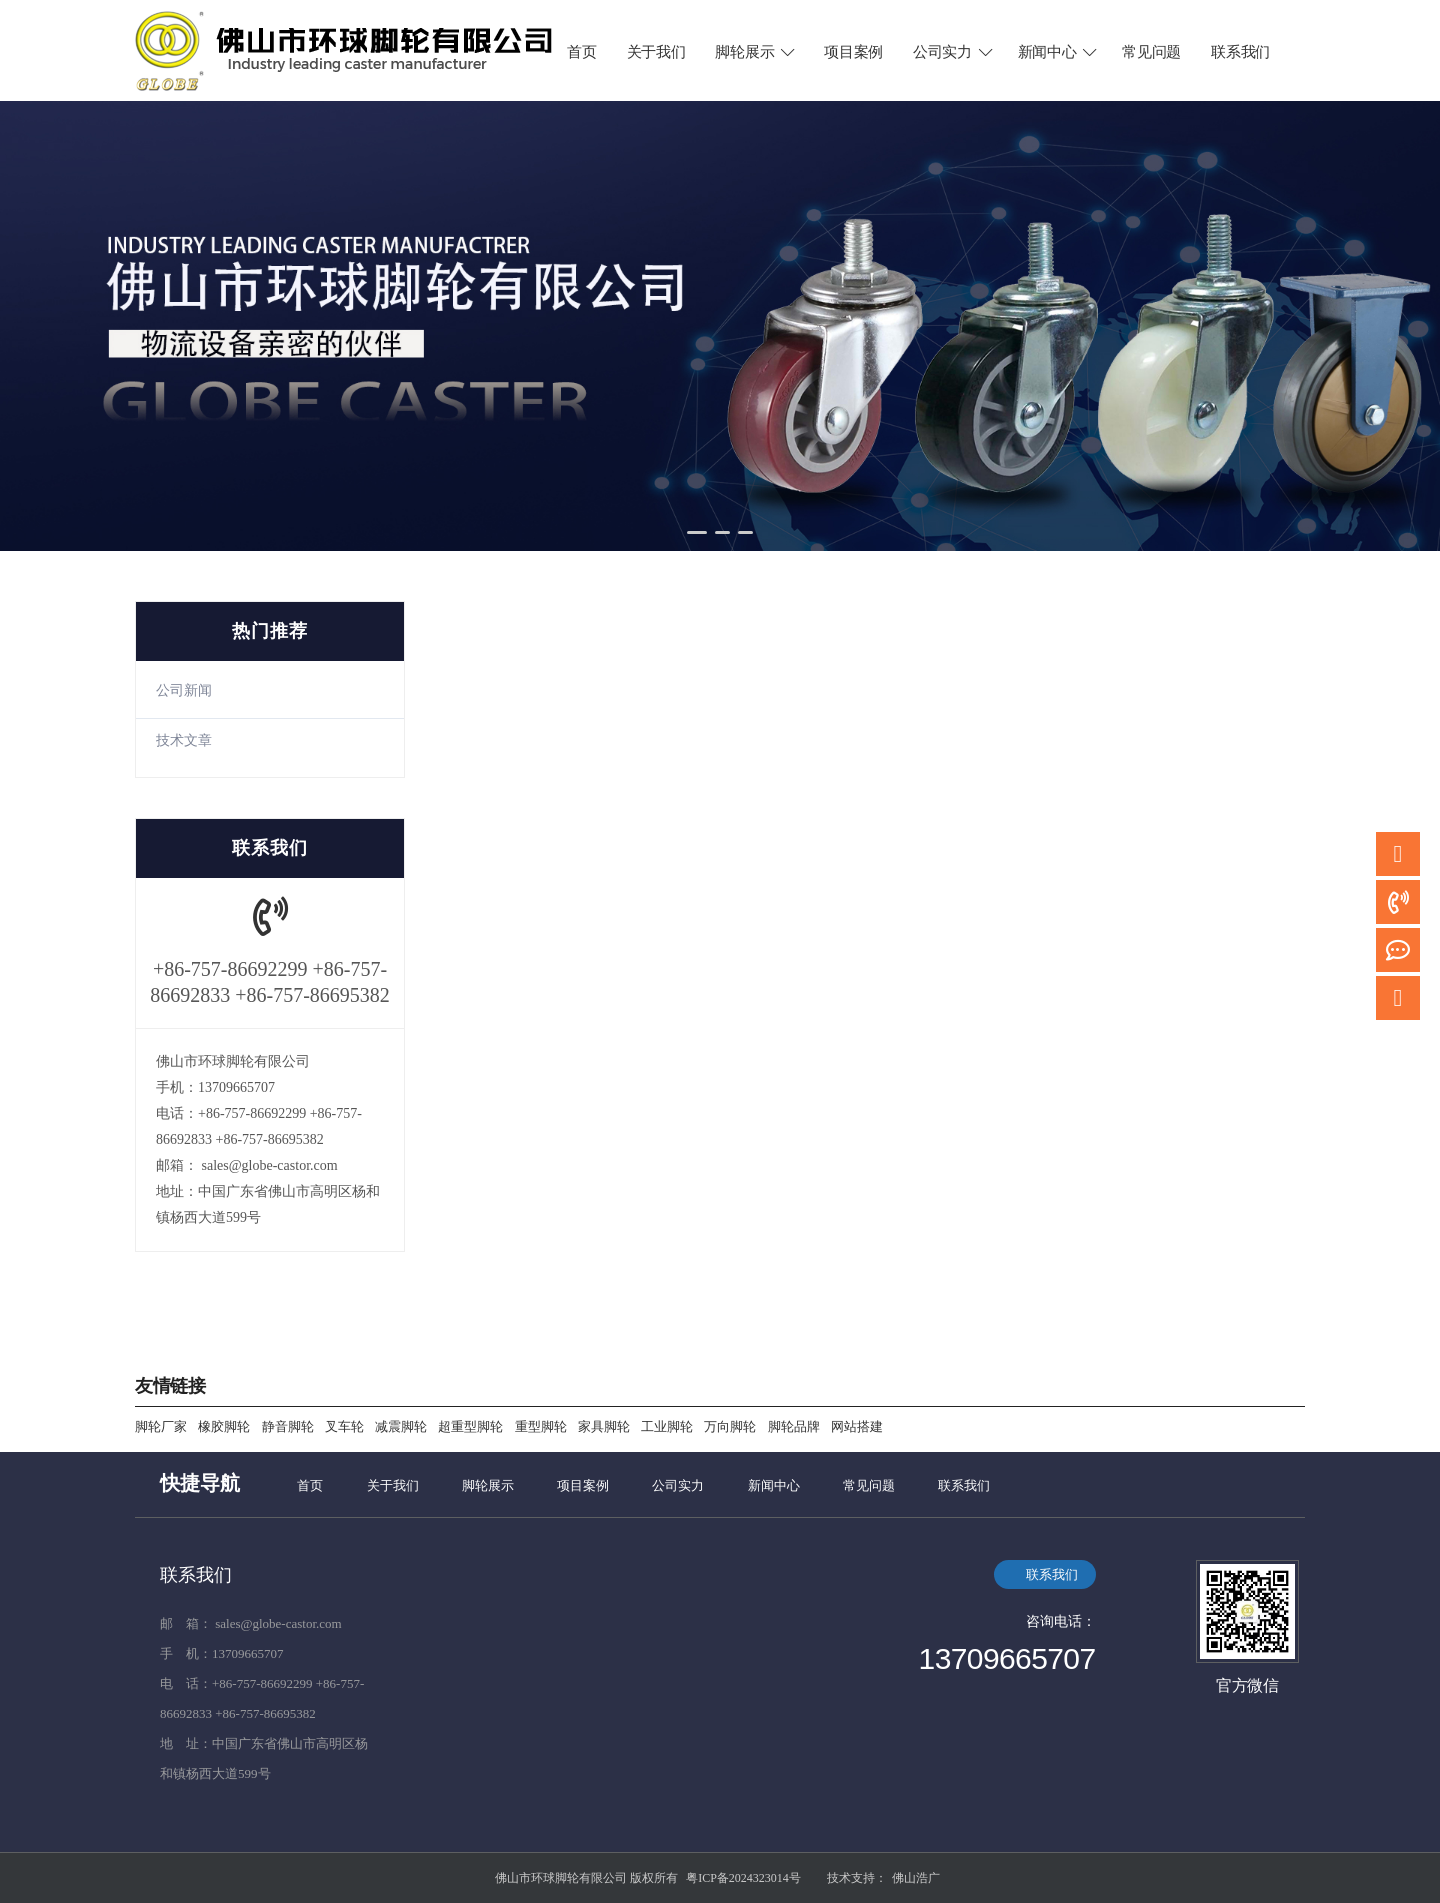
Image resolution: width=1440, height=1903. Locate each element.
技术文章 (184, 740)
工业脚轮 (667, 1426)
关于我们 (656, 52)
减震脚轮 (401, 1426)
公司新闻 (184, 690)
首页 (581, 52)
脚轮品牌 (794, 1426)
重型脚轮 (541, 1426)
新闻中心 (1059, 52)
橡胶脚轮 (224, 1426)
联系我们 (1240, 52)
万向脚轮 (730, 1426)
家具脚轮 (604, 1426)
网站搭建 (857, 1426)
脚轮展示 (756, 52)
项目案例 (853, 52)
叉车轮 (344, 1426)
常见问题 (1151, 52)
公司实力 (954, 52)
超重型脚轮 (470, 1426)
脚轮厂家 (161, 1426)
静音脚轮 (288, 1426)
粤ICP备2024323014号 (743, 1878)
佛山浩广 (916, 1878)
